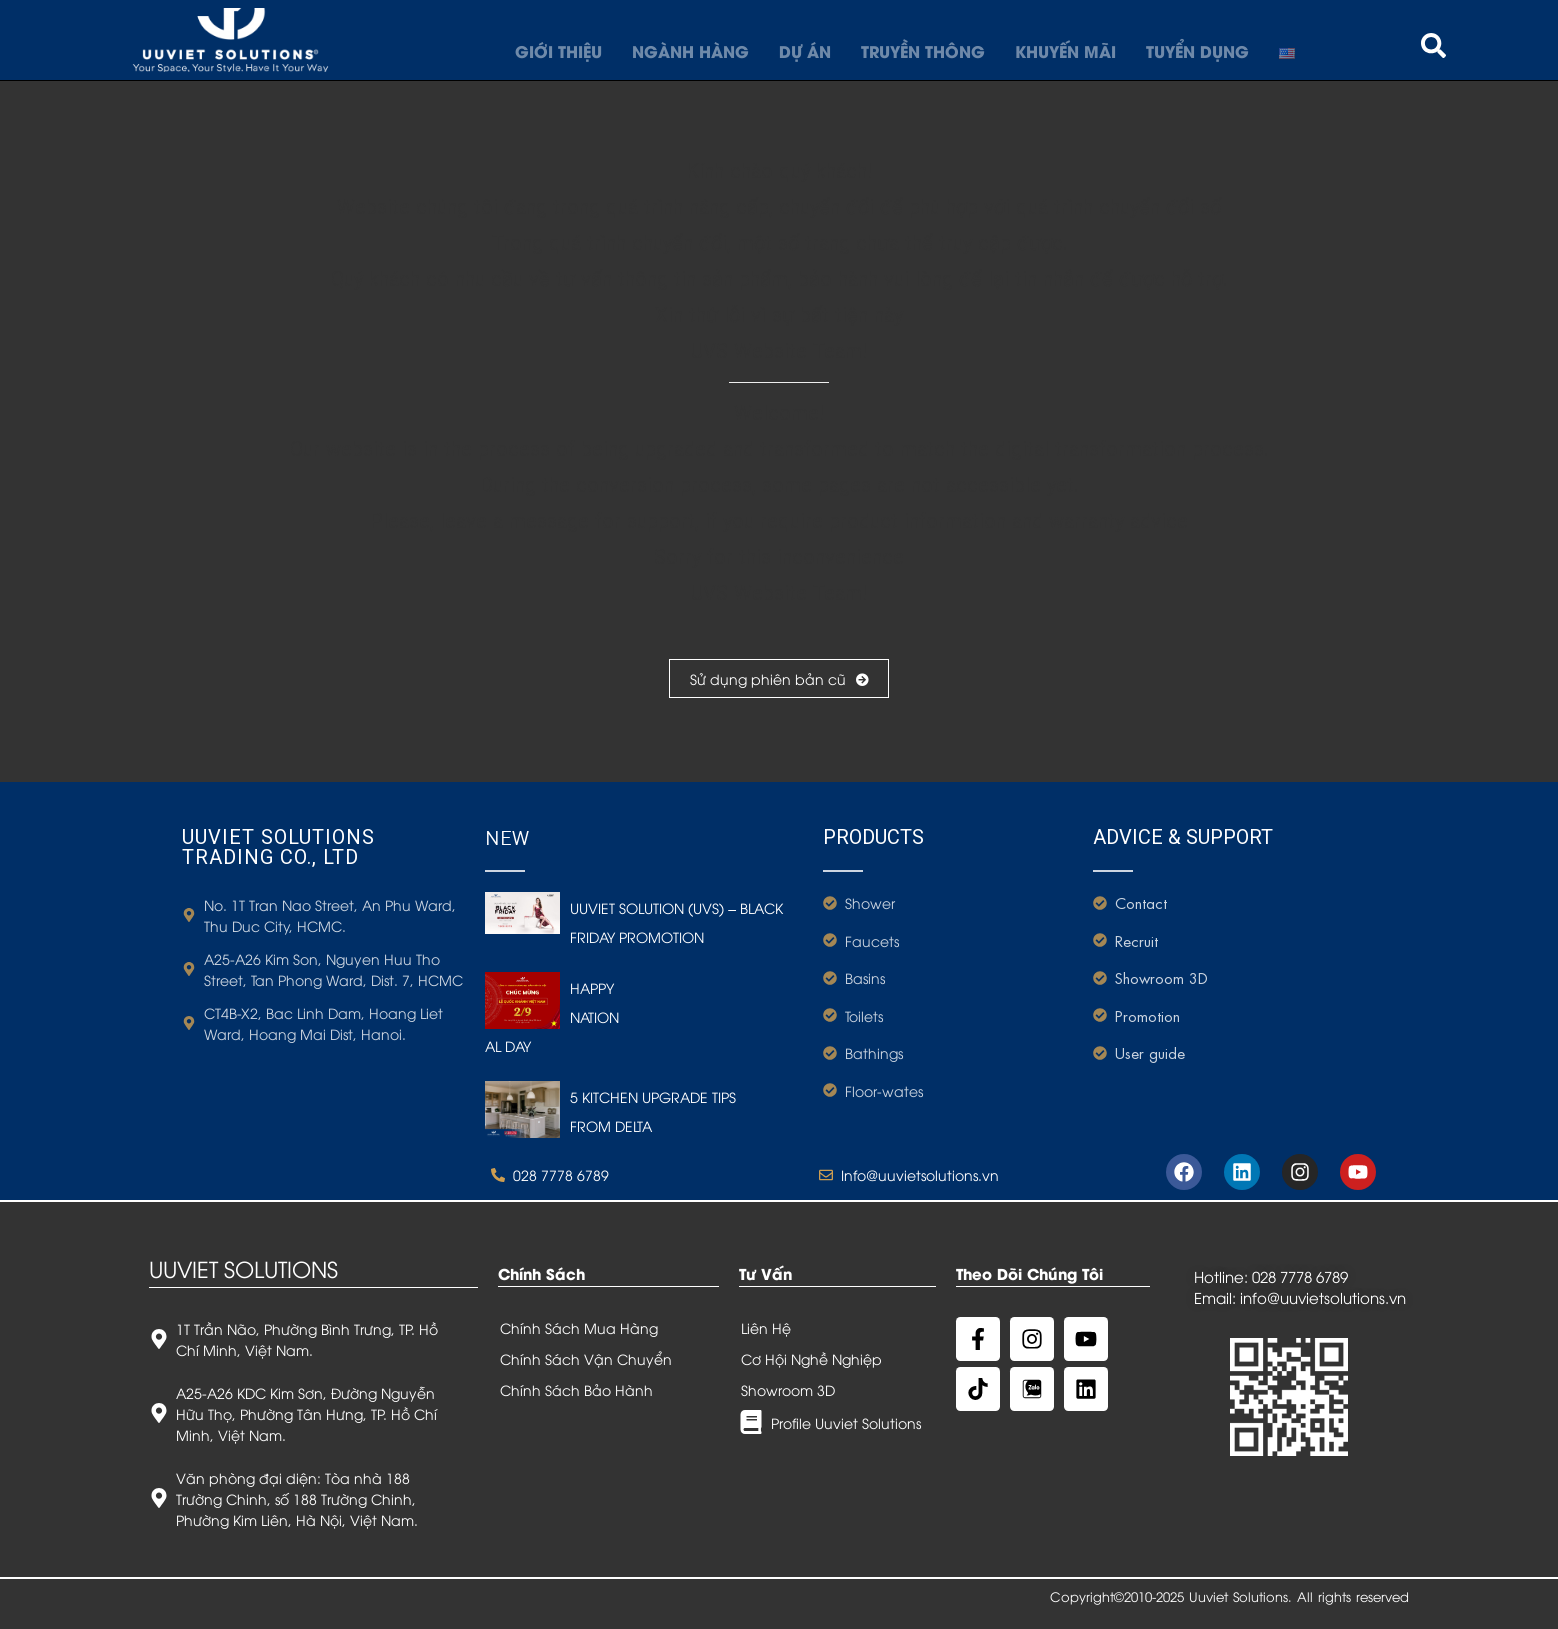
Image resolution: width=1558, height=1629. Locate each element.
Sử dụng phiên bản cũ (779, 678)
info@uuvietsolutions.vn (1323, 1297)
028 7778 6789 (1300, 1276)
